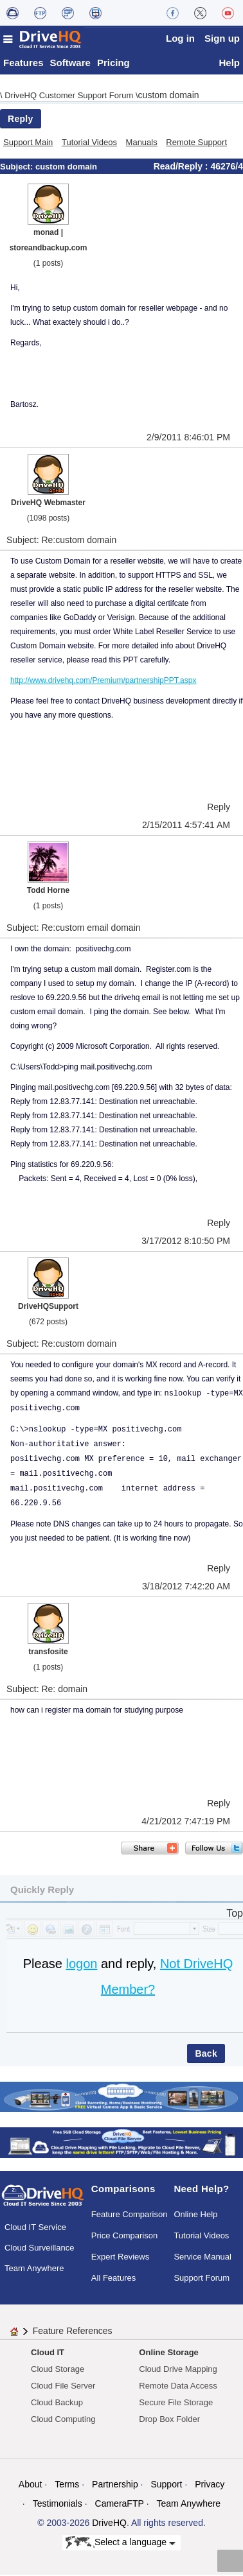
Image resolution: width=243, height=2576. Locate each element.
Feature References (73, 2332)
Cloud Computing (63, 2420)
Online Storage (168, 2353)
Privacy (209, 2485)
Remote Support (196, 143)
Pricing (113, 63)
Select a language (121, 2544)
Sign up (222, 38)
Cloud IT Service (35, 2228)
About (30, 2485)
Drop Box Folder (169, 2420)
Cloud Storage (57, 2370)
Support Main (28, 143)
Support (166, 2485)
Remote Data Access (178, 2387)
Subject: (17, 168)
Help (229, 63)
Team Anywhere (34, 2269)
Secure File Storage (176, 2403)
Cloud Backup (57, 2403)
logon (81, 1965)
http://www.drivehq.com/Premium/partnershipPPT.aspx (103, 681)
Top (234, 1914)
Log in (180, 38)
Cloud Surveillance (39, 2249)
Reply (20, 120)
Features (23, 63)
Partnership (115, 2485)
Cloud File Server (63, 2387)
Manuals (142, 143)
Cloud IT (47, 2353)
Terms (67, 2485)
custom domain (168, 96)
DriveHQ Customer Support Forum (70, 96)
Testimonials (57, 2505)
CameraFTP (119, 2505)
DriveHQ (109, 2524)
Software (70, 63)
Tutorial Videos (89, 143)
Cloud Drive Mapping (178, 2370)
